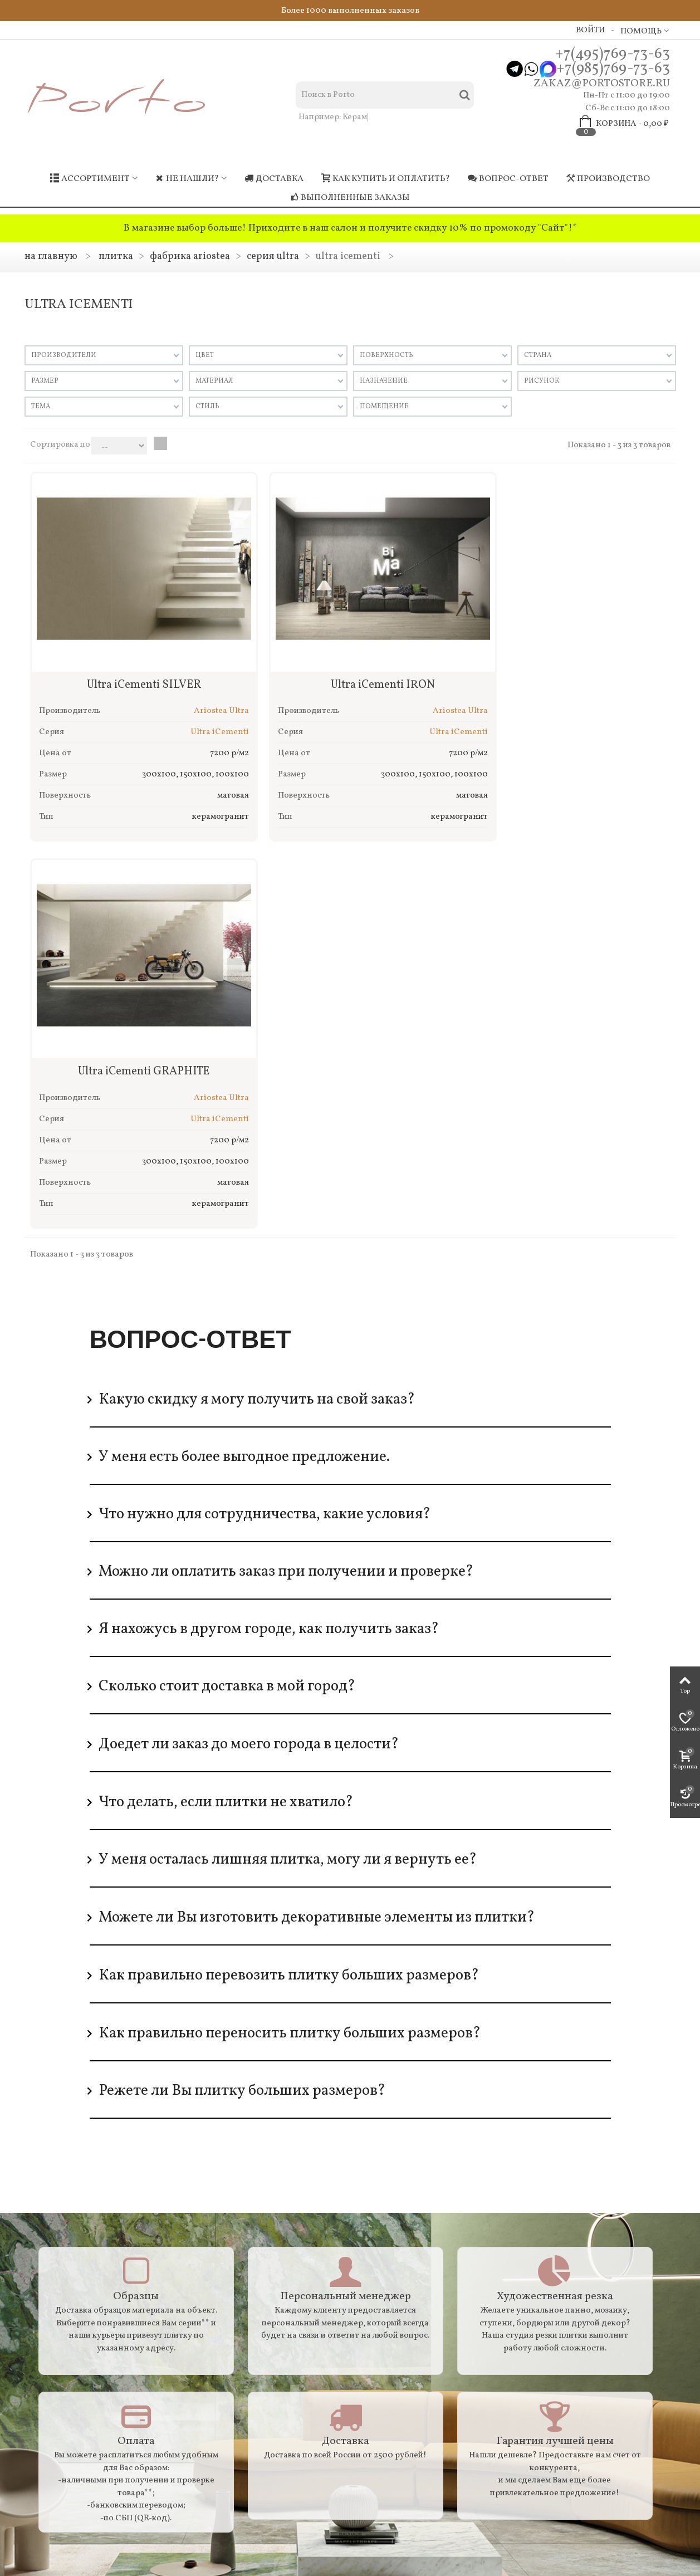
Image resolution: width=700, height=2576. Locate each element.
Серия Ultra (273, 256)
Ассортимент (90, 179)
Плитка (116, 256)
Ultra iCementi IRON (350, 666)
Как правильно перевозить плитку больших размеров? (289, 1570)
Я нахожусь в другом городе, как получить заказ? (269, 1223)
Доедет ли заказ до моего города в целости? (249, 1339)
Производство (608, 179)
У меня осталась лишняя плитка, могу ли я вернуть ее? (288, 1454)
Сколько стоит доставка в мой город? (227, 1281)
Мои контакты (397, 2277)
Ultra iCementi (197, 714)
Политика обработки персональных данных (74, 2397)
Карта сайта (57, 2376)
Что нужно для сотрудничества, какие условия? (264, 1109)
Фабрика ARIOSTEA (190, 256)
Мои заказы (391, 2262)
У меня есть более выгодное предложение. (244, 1051)
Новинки (218, 2262)
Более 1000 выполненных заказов (350, 10)
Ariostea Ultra (199, 692)
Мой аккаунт (393, 2247)
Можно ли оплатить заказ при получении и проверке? (286, 1166)
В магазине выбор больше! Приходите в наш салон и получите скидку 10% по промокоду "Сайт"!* (350, 228)
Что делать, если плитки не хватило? (226, 1396)
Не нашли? (187, 179)
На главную (51, 256)
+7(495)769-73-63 (612, 54)
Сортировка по (60, 445)
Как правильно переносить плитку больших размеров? (290, 1628)
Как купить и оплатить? (385, 179)
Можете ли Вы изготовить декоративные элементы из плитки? (317, 1512)
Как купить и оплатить (80, 2262)
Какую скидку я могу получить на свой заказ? (257, 994)
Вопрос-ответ (508, 179)
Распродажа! (227, 2247)
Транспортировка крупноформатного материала (89, 2313)
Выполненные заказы (350, 198)
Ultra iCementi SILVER (133, 666)
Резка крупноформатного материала (83, 2340)
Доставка (274, 179)
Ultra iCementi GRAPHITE (567, 666)
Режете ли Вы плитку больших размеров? (242, 1685)
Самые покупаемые (240, 2277)
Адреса (47, 2361)
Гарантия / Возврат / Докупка (93, 2247)
